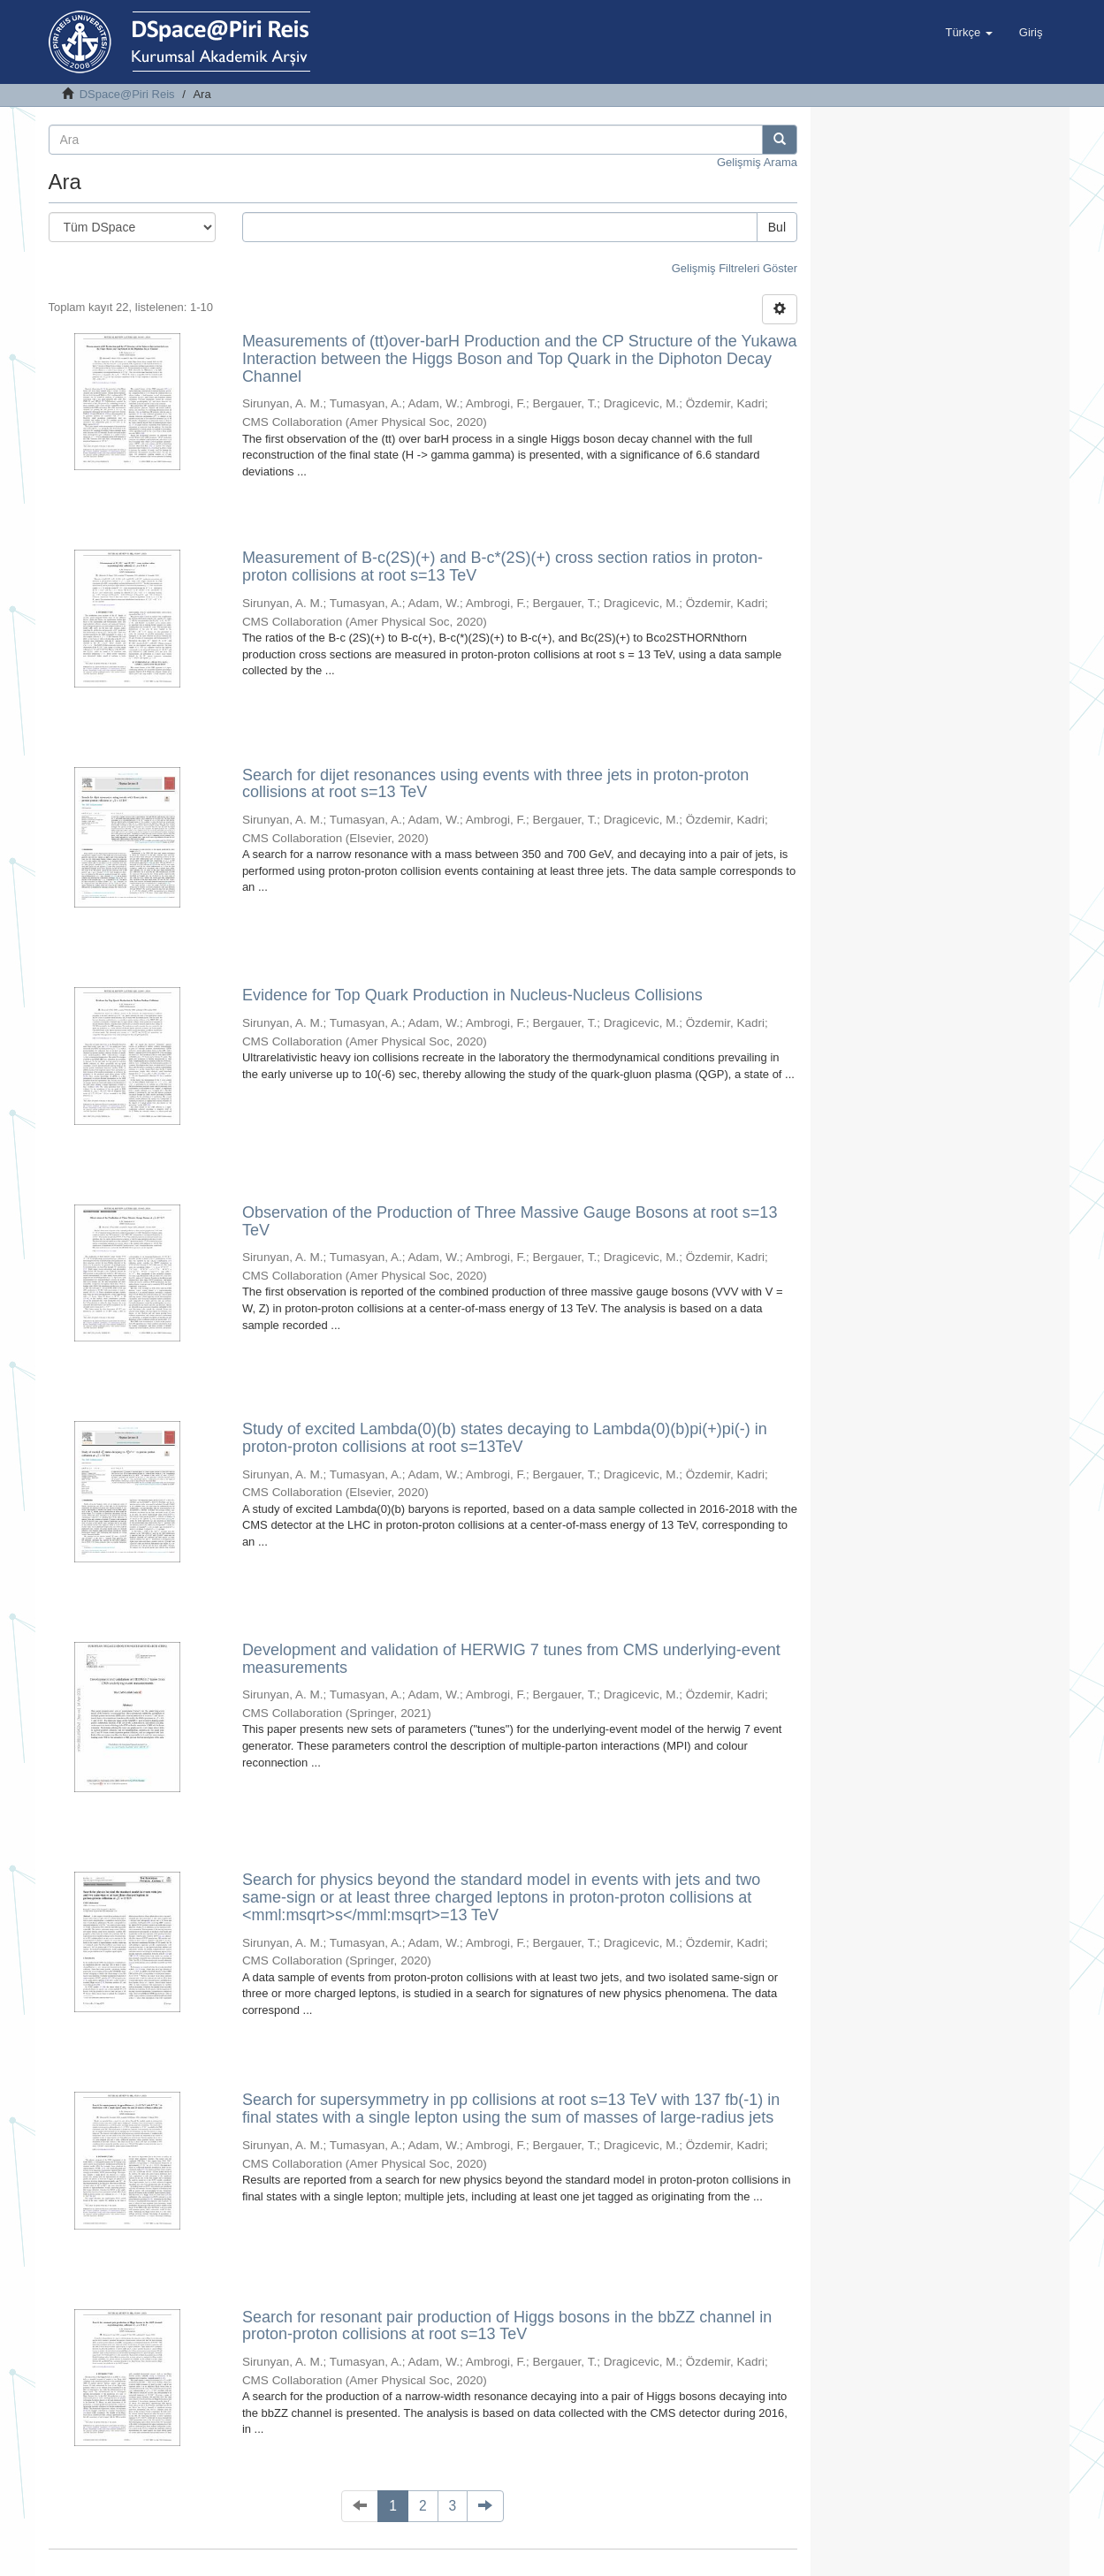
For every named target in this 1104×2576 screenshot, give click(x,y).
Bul (777, 227)
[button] (968, 33)
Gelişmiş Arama (757, 162)
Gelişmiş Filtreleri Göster (734, 268)
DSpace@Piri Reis (127, 94)
